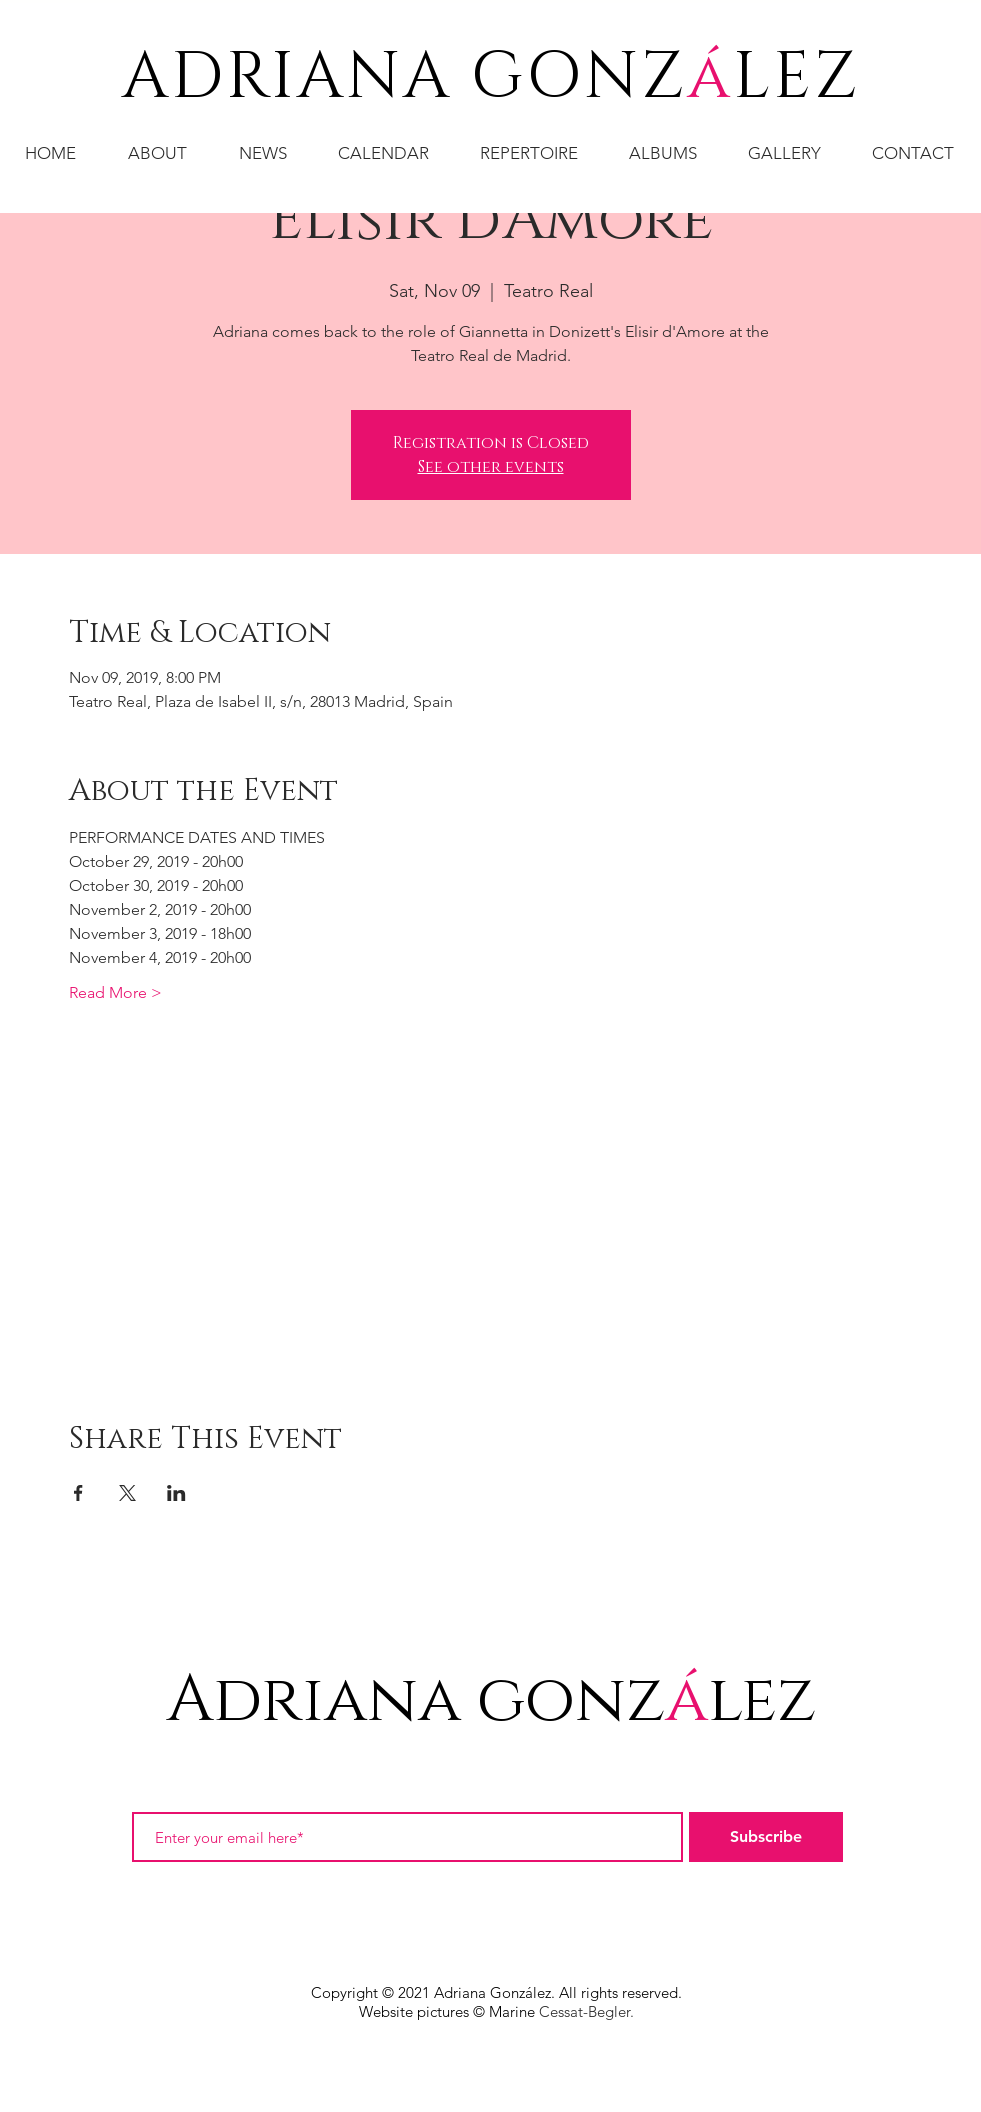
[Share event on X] (127, 1493)
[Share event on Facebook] (78, 1493)
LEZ (796, 77)
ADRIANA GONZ (404, 77)
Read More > (115, 992)
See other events (491, 467)
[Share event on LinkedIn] (176, 1493)
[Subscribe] (766, 1837)
